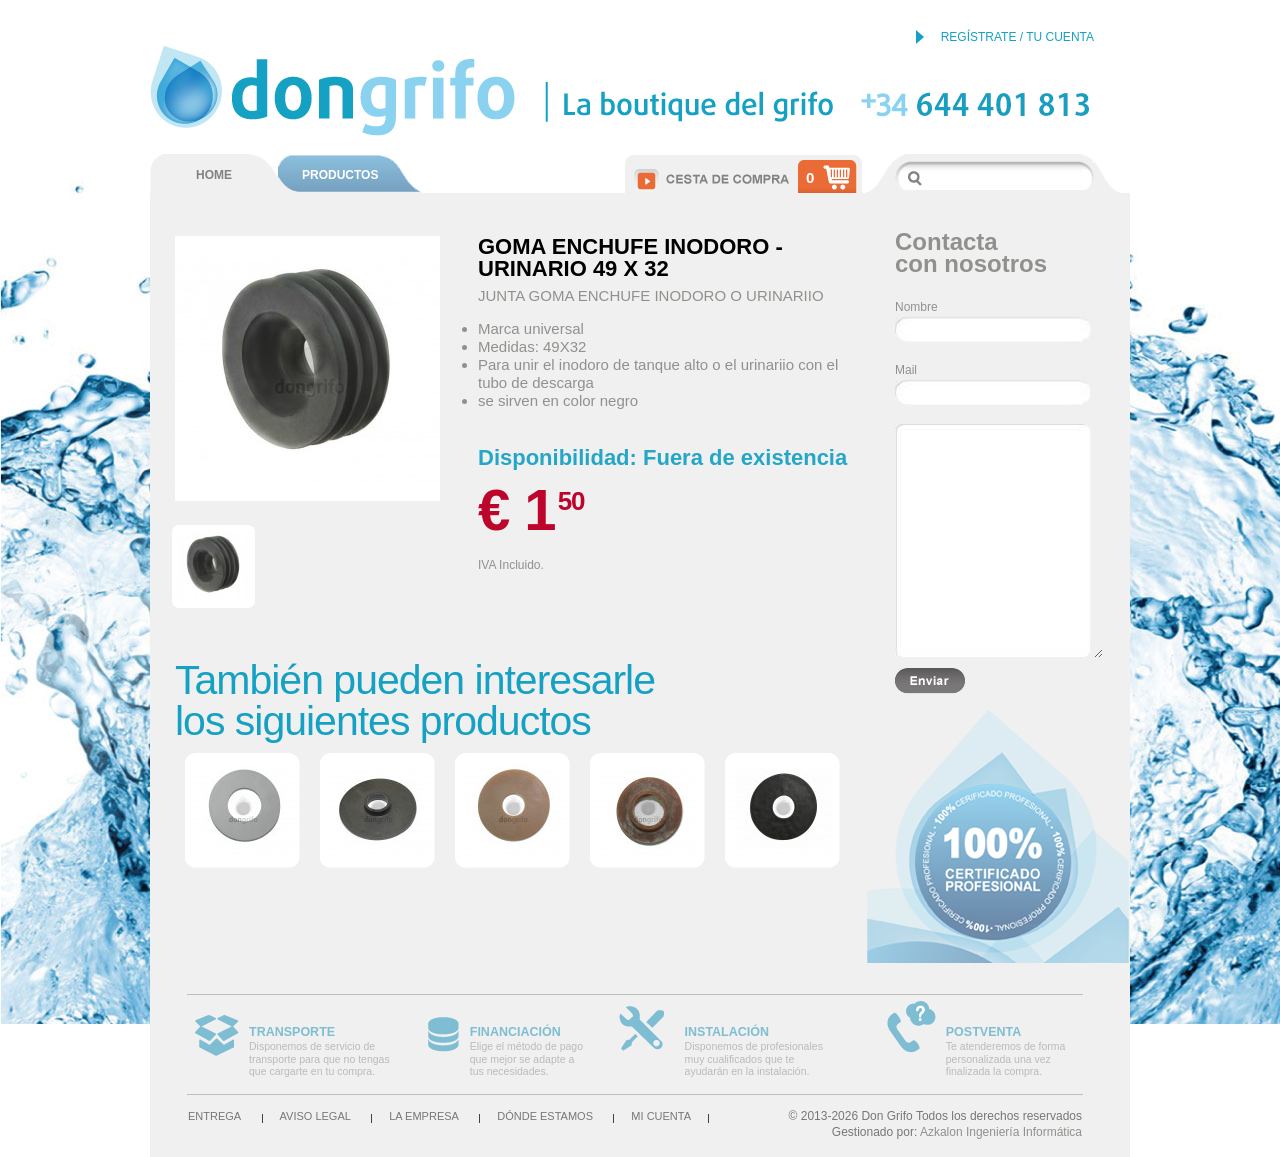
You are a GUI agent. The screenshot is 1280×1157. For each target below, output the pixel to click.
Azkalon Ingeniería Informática (1001, 1132)
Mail (906, 370)
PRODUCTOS (340, 175)
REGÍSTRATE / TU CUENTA (1017, 37)
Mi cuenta (661, 1116)
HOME (214, 175)
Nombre (916, 307)
